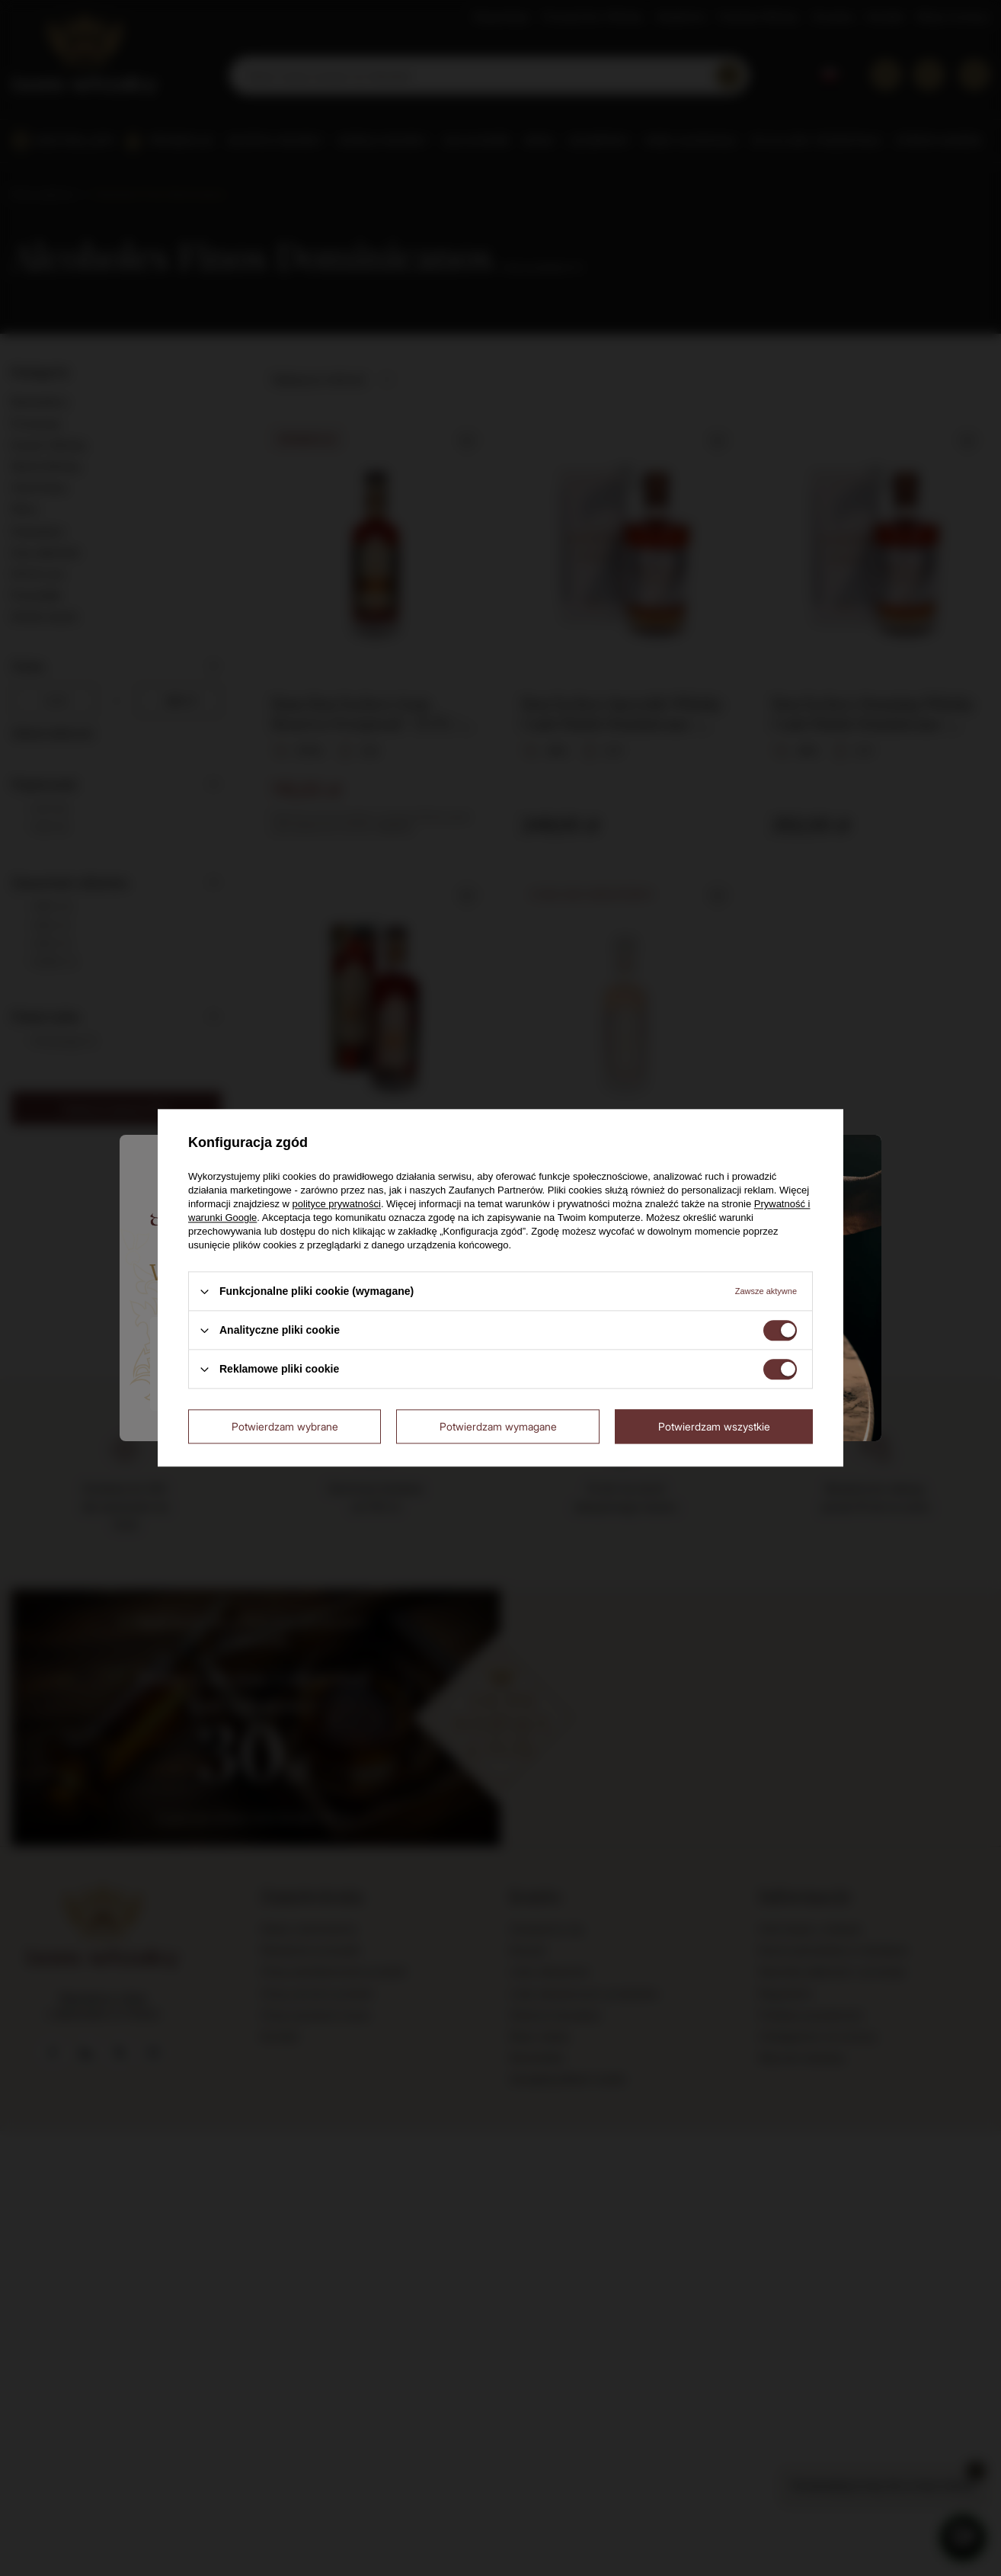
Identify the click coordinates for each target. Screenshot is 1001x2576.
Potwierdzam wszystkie (714, 1426)
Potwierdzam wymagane (498, 1426)
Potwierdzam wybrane (285, 1426)
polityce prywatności (337, 1204)
